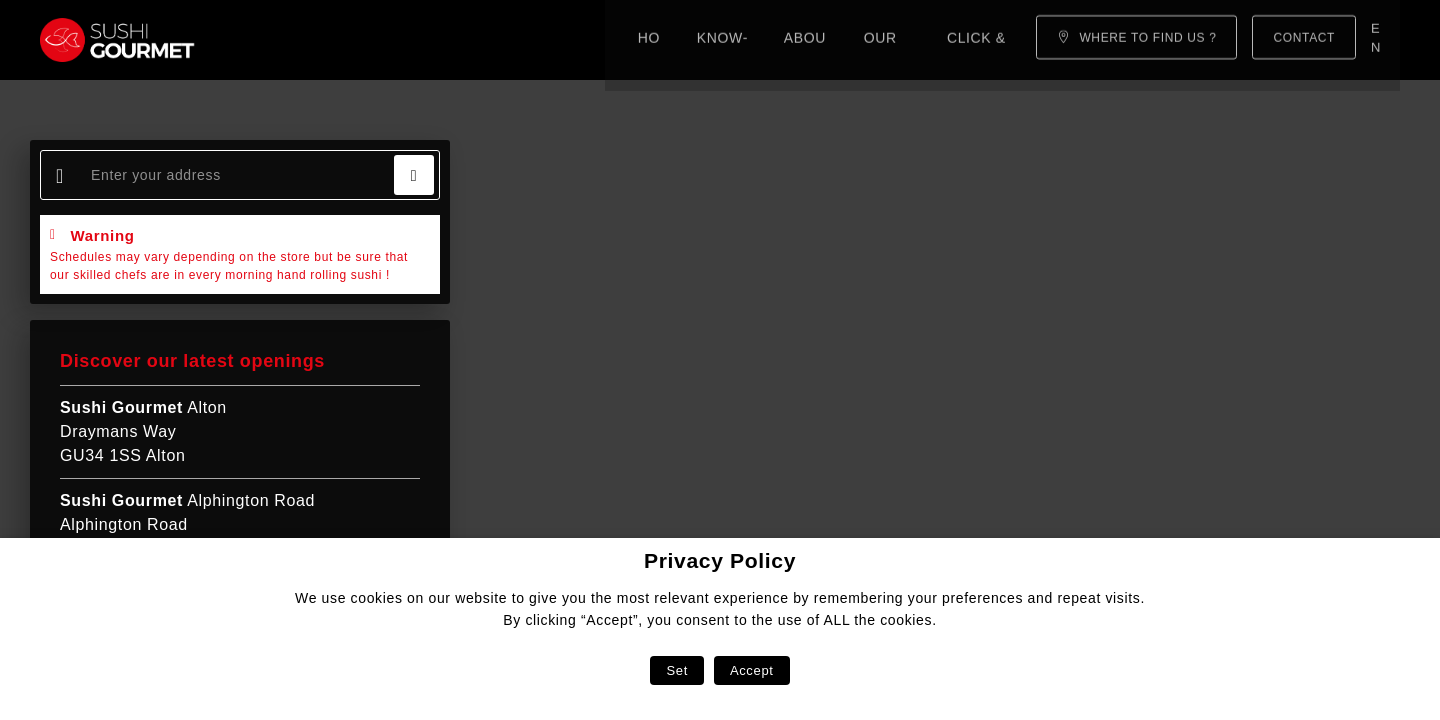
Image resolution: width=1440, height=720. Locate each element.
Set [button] (676, 670)
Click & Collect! (723, 40)
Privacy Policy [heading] (720, 560)
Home (267, 40)
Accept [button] (752, 670)
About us (475, 40)
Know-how (363, 40)
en (1378, 39)
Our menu (583, 40)
